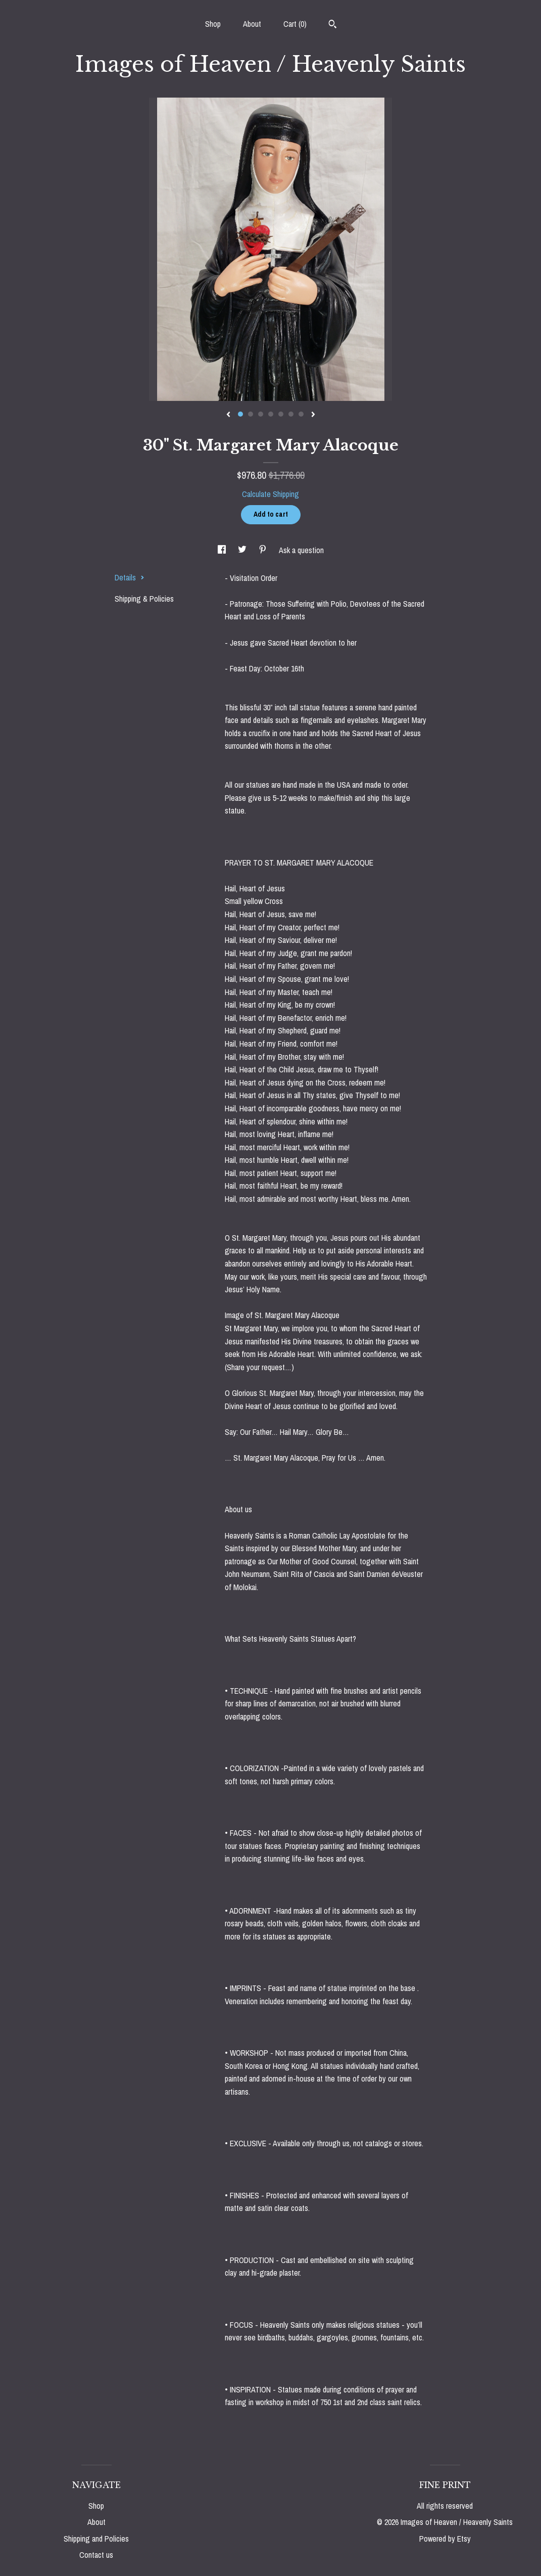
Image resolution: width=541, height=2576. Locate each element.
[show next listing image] (313, 415)
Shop (213, 23)
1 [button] (240, 414)
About (252, 23)
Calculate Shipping (270, 494)
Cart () (295, 23)
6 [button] (290, 414)
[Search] (332, 25)
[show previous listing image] (228, 415)
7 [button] (301, 414)
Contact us (96, 2554)
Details (129, 577)
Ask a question (301, 550)
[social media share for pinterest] (264, 550)
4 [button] (270, 414)
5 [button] (280, 414)
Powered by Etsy (445, 2538)
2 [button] (250, 414)
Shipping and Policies (96, 2538)
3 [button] (260, 414)
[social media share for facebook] (223, 550)
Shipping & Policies (144, 598)
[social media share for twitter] (243, 550)
